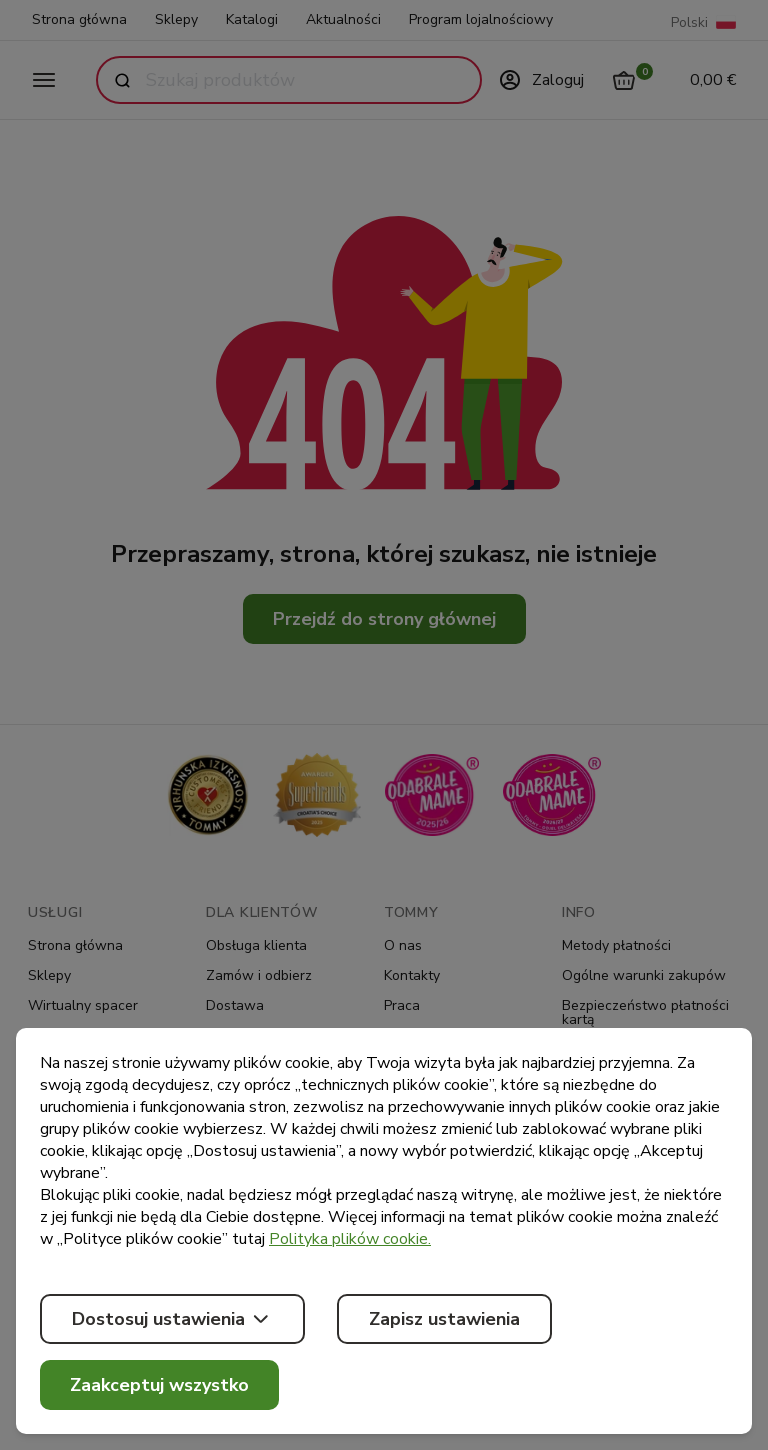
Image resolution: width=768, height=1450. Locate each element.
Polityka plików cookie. (350, 1239)
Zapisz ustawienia (444, 1319)
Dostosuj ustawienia (172, 1319)
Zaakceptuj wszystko (159, 1385)
